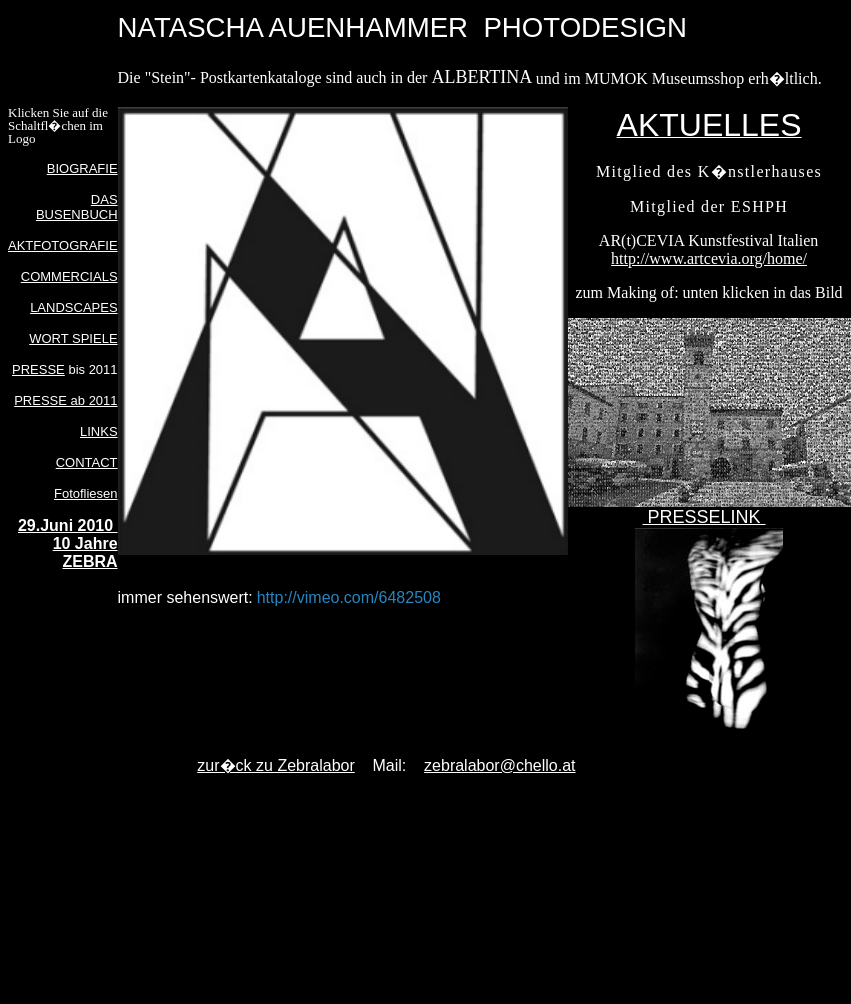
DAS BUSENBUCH (77, 207)
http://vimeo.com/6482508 (349, 597)
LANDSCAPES (73, 307)
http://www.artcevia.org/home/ (709, 258)
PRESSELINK (704, 517)
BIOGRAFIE (82, 168)
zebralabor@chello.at (499, 765)
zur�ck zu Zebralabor (275, 765)
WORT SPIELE (73, 338)
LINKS (99, 431)
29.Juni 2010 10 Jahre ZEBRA (68, 543)
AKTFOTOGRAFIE (63, 245)
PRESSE (38, 369)
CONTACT (87, 462)
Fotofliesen (86, 493)
